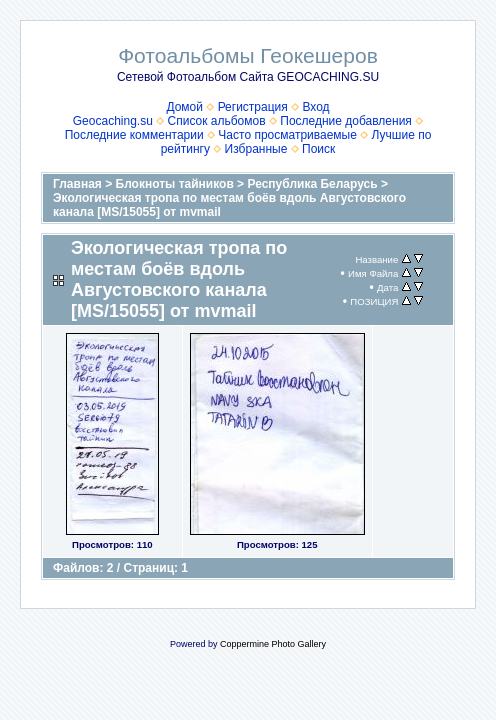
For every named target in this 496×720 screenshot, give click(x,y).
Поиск (318, 149)
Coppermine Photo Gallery (273, 644)
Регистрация (253, 107)
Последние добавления (346, 121)
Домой (184, 107)
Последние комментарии (134, 135)
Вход (315, 107)
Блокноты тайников (175, 184)
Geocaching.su (113, 121)
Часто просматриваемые (287, 135)
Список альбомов (217, 121)
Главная (77, 184)
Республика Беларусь (312, 184)
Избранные (256, 149)
